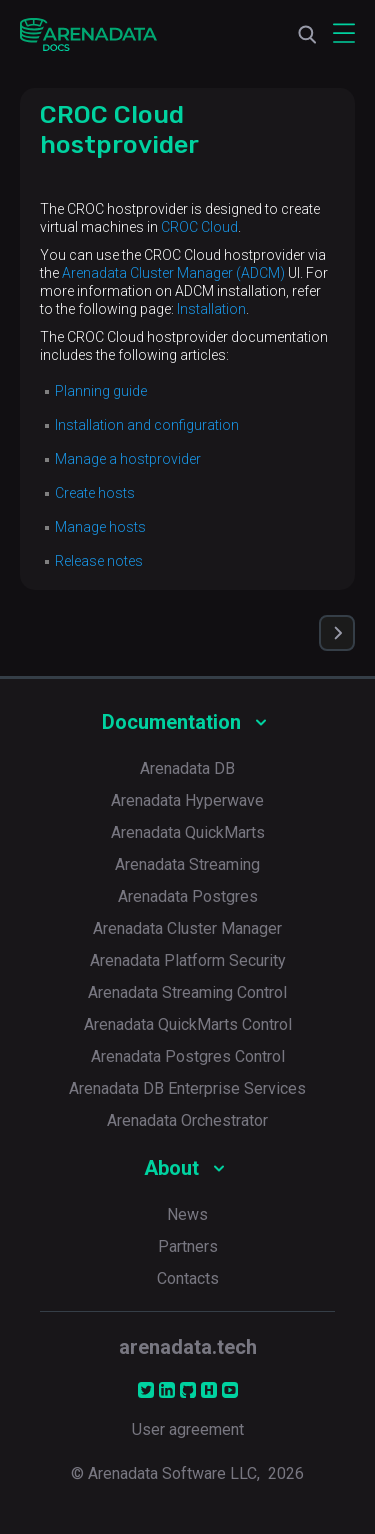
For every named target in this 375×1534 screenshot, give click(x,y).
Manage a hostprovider (128, 459)
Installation (211, 309)
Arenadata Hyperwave (187, 800)
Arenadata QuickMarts (188, 832)
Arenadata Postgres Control (188, 1056)
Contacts (188, 1278)
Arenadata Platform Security (188, 960)
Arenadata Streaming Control (187, 992)
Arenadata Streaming (187, 864)
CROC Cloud (199, 227)
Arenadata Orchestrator (187, 1120)
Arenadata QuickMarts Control (188, 1024)
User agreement (188, 1429)
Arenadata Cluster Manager (187, 928)
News (187, 1214)
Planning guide (101, 391)
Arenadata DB (187, 768)
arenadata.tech (188, 1347)
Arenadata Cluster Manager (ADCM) (173, 273)
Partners (188, 1246)
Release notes (99, 561)
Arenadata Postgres (188, 896)
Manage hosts (100, 527)
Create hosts (95, 493)
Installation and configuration (147, 425)
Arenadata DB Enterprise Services (187, 1088)
